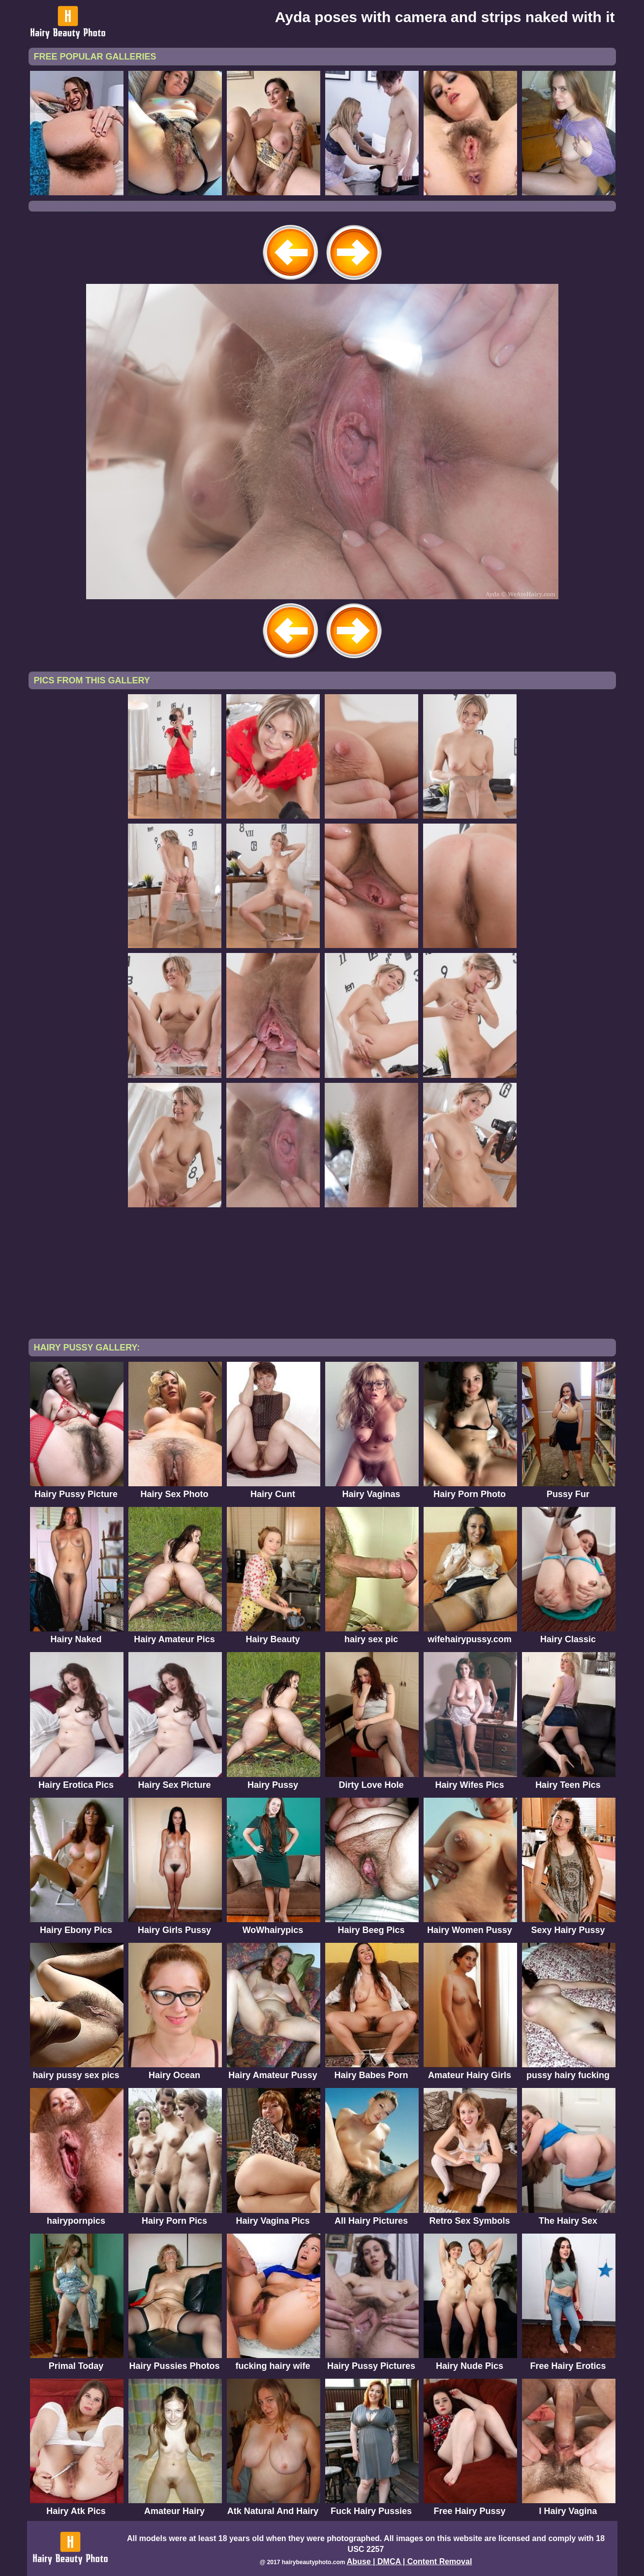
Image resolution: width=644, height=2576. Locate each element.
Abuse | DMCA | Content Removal (409, 2561)
